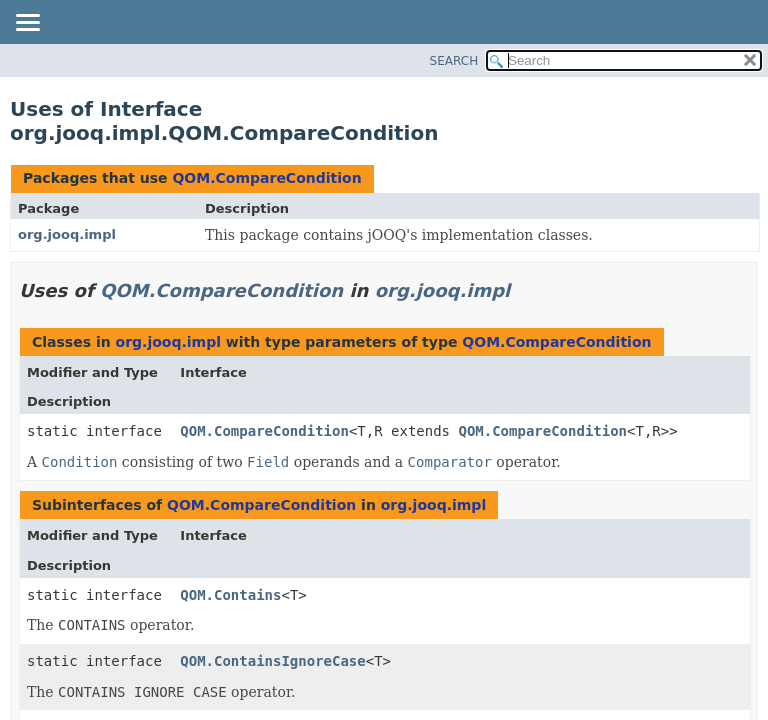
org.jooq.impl (67, 234)
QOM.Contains (230, 595)
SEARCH (454, 61)
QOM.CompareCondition (266, 178)
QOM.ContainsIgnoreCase (272, 661)
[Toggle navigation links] (27, 24)
